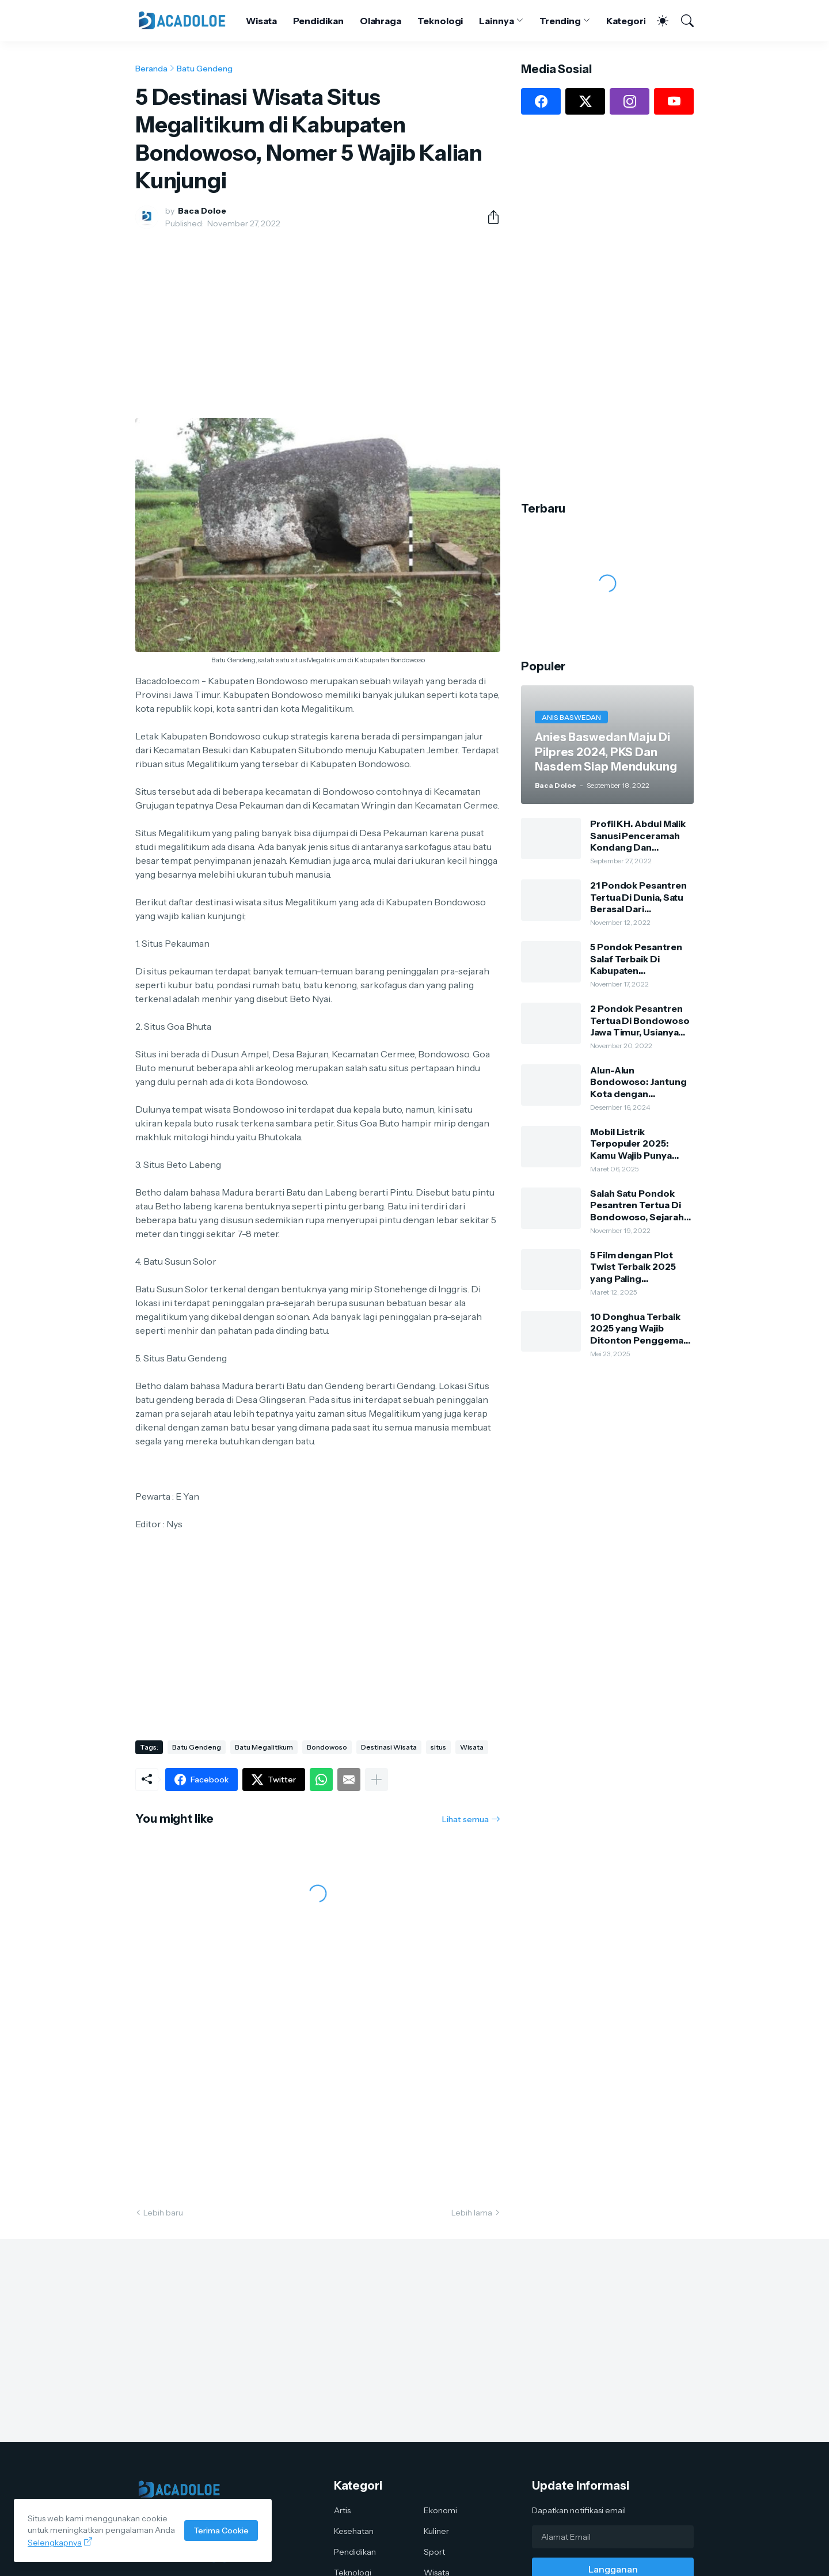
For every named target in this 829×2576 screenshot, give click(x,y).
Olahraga (380, 20)
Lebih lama (471, 2212)
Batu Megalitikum (264, 1747)
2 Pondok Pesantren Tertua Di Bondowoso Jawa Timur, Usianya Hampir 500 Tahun (639, 1020)
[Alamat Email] (613, 2536)
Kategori (625, 20)
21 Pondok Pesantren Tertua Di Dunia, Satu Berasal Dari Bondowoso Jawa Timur (638, 897)
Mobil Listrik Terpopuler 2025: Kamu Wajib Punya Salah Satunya (631, 1143)
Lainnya (496, 20)
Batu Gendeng (205, 68)
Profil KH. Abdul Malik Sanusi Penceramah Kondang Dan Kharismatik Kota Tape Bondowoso (640, 835)
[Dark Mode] (656, 20)
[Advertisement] (317, 323)
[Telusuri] (682, 20)
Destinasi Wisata (389, 1747)
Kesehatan (354, 2531)
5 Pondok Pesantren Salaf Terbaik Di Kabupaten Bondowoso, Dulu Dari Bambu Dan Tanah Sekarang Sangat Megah (640, 958)
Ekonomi (440, 2510)
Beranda (151, 68)
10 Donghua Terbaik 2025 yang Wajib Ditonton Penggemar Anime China (638, 1328)
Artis (342, 2510)
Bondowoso (327, 1747)
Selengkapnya (55, 2542)
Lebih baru (163, 2212)
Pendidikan (318, 20)
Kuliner (436, 2531)
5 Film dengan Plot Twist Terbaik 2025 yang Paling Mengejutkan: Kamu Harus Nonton (634, 1266)
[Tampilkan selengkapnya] (376, 1779)
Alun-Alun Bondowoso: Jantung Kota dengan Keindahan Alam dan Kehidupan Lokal (638, 1081)
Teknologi (440, 20)
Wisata (261, 20)
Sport (434, 2552)
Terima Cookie (221, 2530)
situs (438, 1747)
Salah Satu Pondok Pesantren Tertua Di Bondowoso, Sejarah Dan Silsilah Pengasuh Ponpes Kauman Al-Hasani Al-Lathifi (639, 1205)
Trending (560, 20)
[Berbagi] (488, 217)
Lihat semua (465, 1819)
